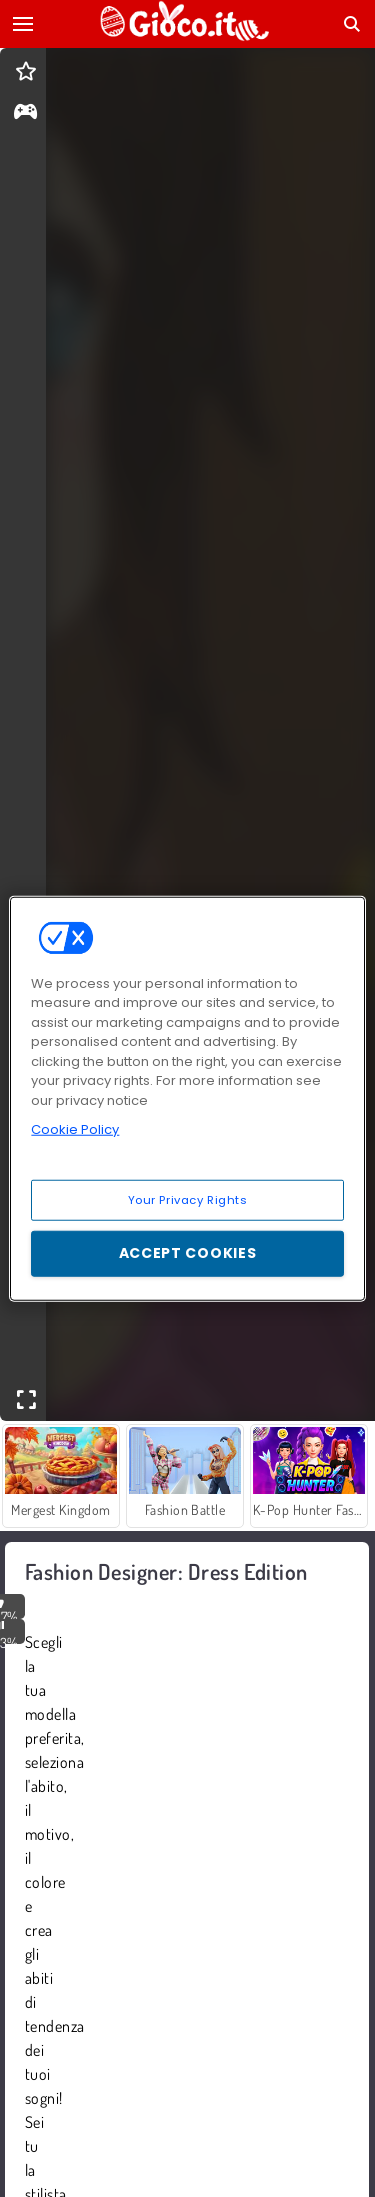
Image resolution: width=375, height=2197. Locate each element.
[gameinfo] (25, 113)
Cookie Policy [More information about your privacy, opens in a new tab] (75, 1129)
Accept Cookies (188, 1253)
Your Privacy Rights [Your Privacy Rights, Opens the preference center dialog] (188, 1199)
